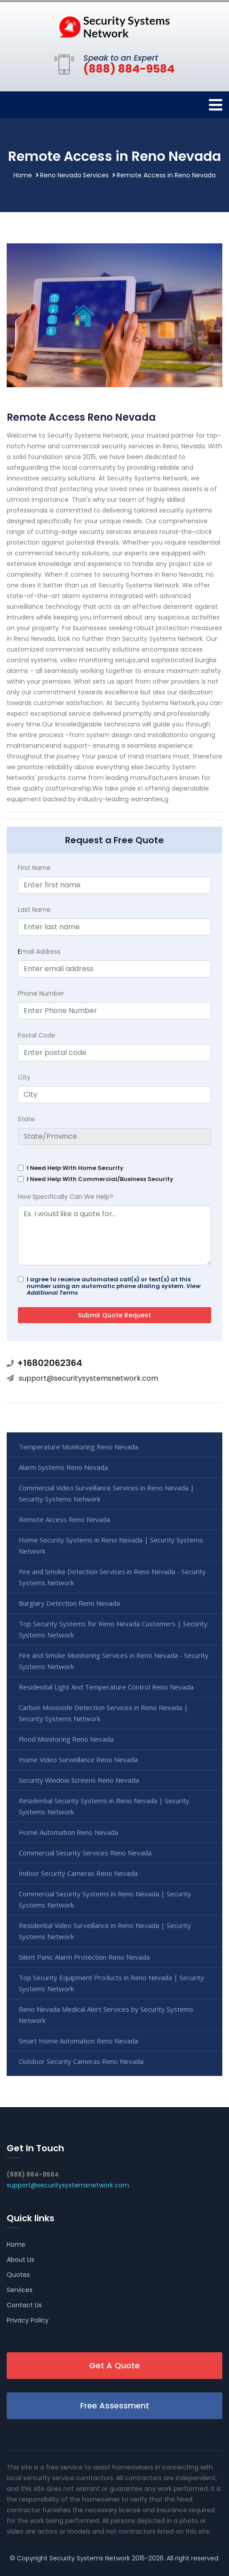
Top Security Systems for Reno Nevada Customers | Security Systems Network (113, 1629)
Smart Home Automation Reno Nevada (78, 2040)
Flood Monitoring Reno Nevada (66, 1739)
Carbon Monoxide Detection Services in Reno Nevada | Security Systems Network (103, 1713)
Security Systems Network (89, 2558)
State (26, 1119)
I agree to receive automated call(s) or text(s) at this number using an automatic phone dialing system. (113, 1286)
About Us (20, 2259)
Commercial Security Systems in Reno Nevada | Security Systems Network (105, 1899)
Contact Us (24, 2305)
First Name (34, 867)
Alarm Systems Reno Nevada (63, 1467)
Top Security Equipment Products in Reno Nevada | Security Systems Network (111, 1983)
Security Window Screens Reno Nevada (79, 1780)
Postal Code (36, 1035)
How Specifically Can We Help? (65, 1196)
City (24, 1077)
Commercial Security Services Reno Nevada (85, 1852)
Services (20, 2289)
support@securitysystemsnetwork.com (88, 1378)
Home (22, 175)
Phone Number (41, 993)
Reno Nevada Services (74, 175)
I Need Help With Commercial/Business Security (100, 1179)
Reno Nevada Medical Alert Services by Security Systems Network (106, 2015)
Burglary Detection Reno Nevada (69, 1603)
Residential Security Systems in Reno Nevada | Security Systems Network (104, 1806)
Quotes (18, 2274)
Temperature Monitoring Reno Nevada (78, 1446)
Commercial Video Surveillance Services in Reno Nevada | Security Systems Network (106, 1493)
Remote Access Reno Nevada (64, 1519)
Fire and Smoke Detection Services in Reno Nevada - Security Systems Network (112, 1577)
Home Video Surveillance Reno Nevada (78, 1759)
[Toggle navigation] (215, 105)
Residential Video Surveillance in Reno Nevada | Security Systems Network (105, 1931)
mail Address (39, 951)
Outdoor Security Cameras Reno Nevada (81, 2061)
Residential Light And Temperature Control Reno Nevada (106, 1686)
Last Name (34, 909)
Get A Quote (114, 2365)
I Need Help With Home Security (75, 1168)
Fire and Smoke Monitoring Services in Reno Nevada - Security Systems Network (114, 1661)
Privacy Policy (28, 2320)
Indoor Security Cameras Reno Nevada (78, 1873)
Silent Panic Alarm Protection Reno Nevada (84, 1957)
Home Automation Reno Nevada (68, 1832)
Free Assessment (114, 2405)
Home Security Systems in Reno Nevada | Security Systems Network (111, 1545)
